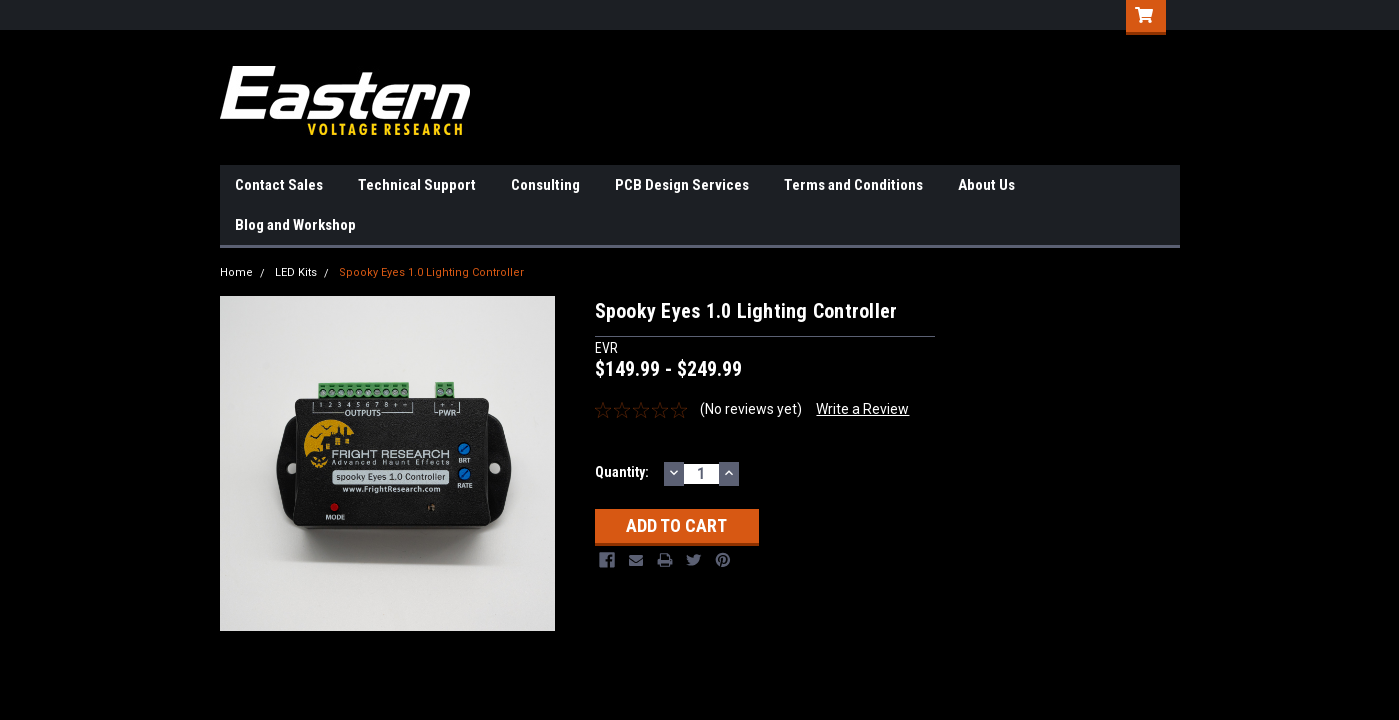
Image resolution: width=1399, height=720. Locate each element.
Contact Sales (279, 185)
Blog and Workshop (295, 225)
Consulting (545, 185)
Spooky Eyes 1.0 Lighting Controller (431, 272)
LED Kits (296, 272)
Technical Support (417, 185)
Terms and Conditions (853, 185)
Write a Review (862, 409)
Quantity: (622, 472)
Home (236, 272)
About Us (986, 185)
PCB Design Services (682, 185)
